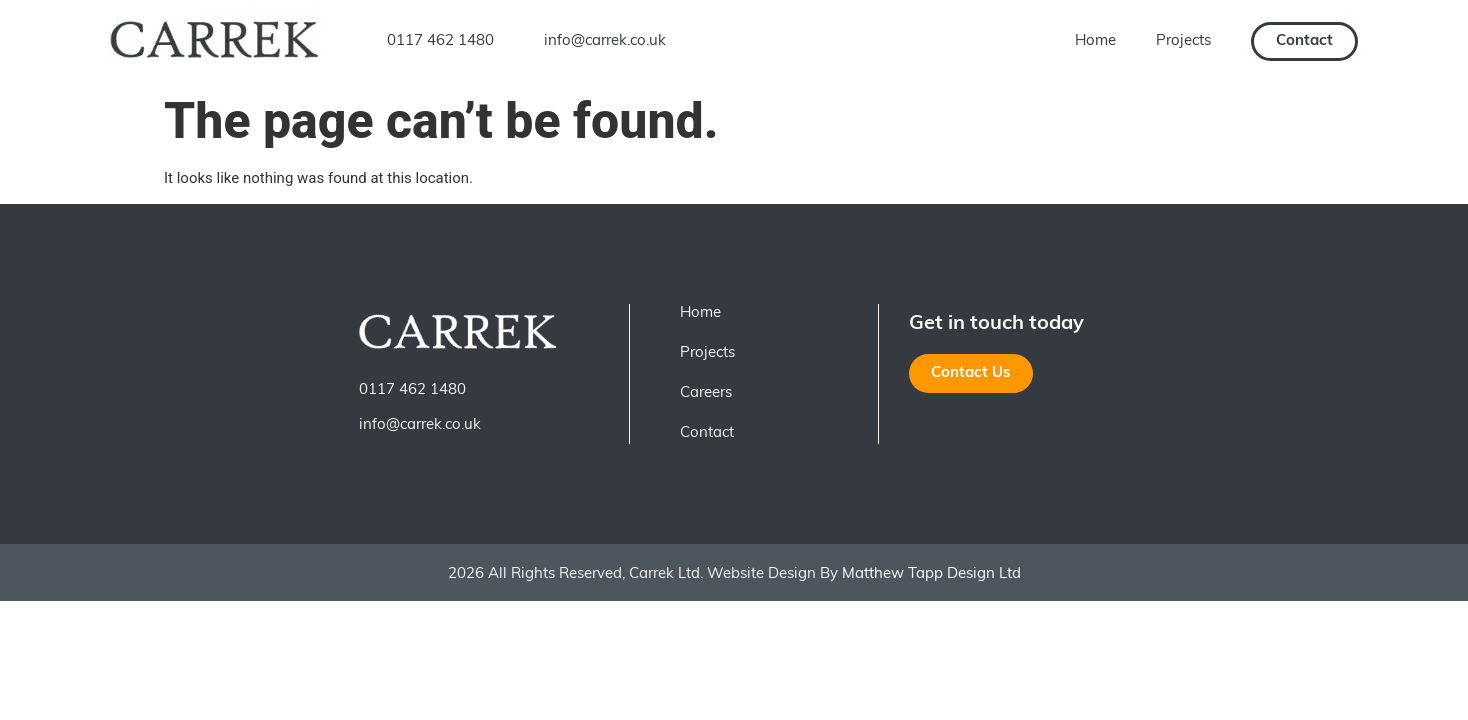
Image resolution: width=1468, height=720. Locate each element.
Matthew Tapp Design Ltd (929, 574)
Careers (706, 393)
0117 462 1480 (440, 41)
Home (1095, 41)
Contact (707, 433)
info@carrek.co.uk (605, 41)
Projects (1183, 41)
